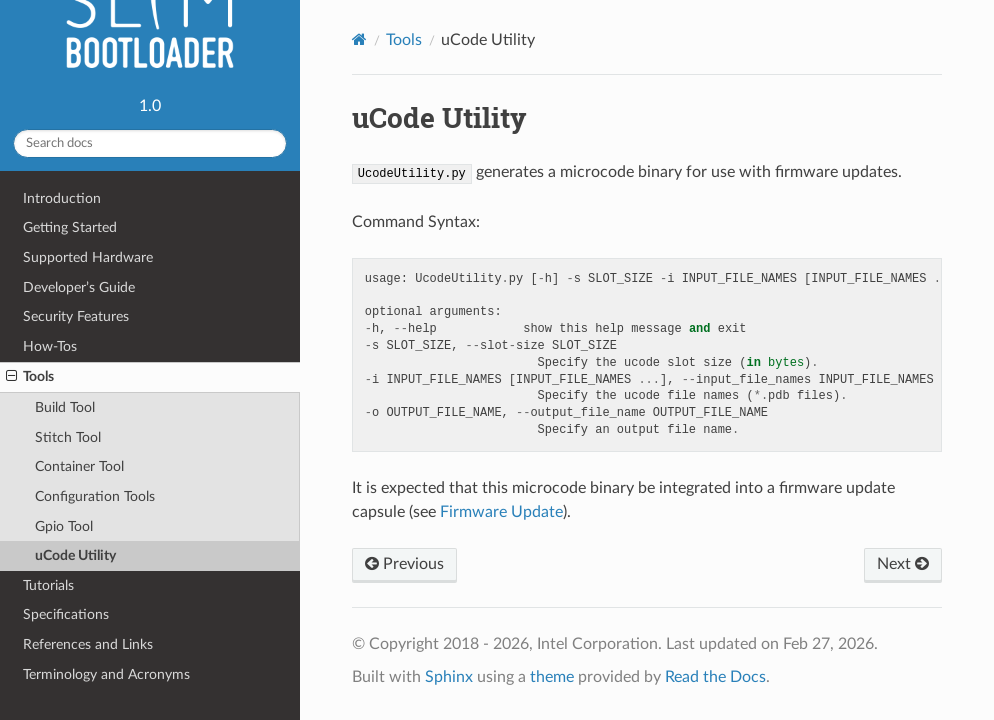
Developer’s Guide (79, 287)
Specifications (66, 614)
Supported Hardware (88, 257)
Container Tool (79, 466)
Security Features (76, 316)
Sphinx (449, 677)
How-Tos (50, 346)
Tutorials (48, 585)
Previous (404, 564)
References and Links (88, 644)
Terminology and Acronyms (106, 674)
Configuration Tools (95, 496)
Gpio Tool (64, 526)
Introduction (62, 198)
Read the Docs (715, 677)
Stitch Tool (68, 437)
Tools (30, 377)
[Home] (359, 39)
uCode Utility (75, 555)
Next (903, 564)
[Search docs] (150, 143)
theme (552, 677)
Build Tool (65, 407)
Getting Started (70, 227)
